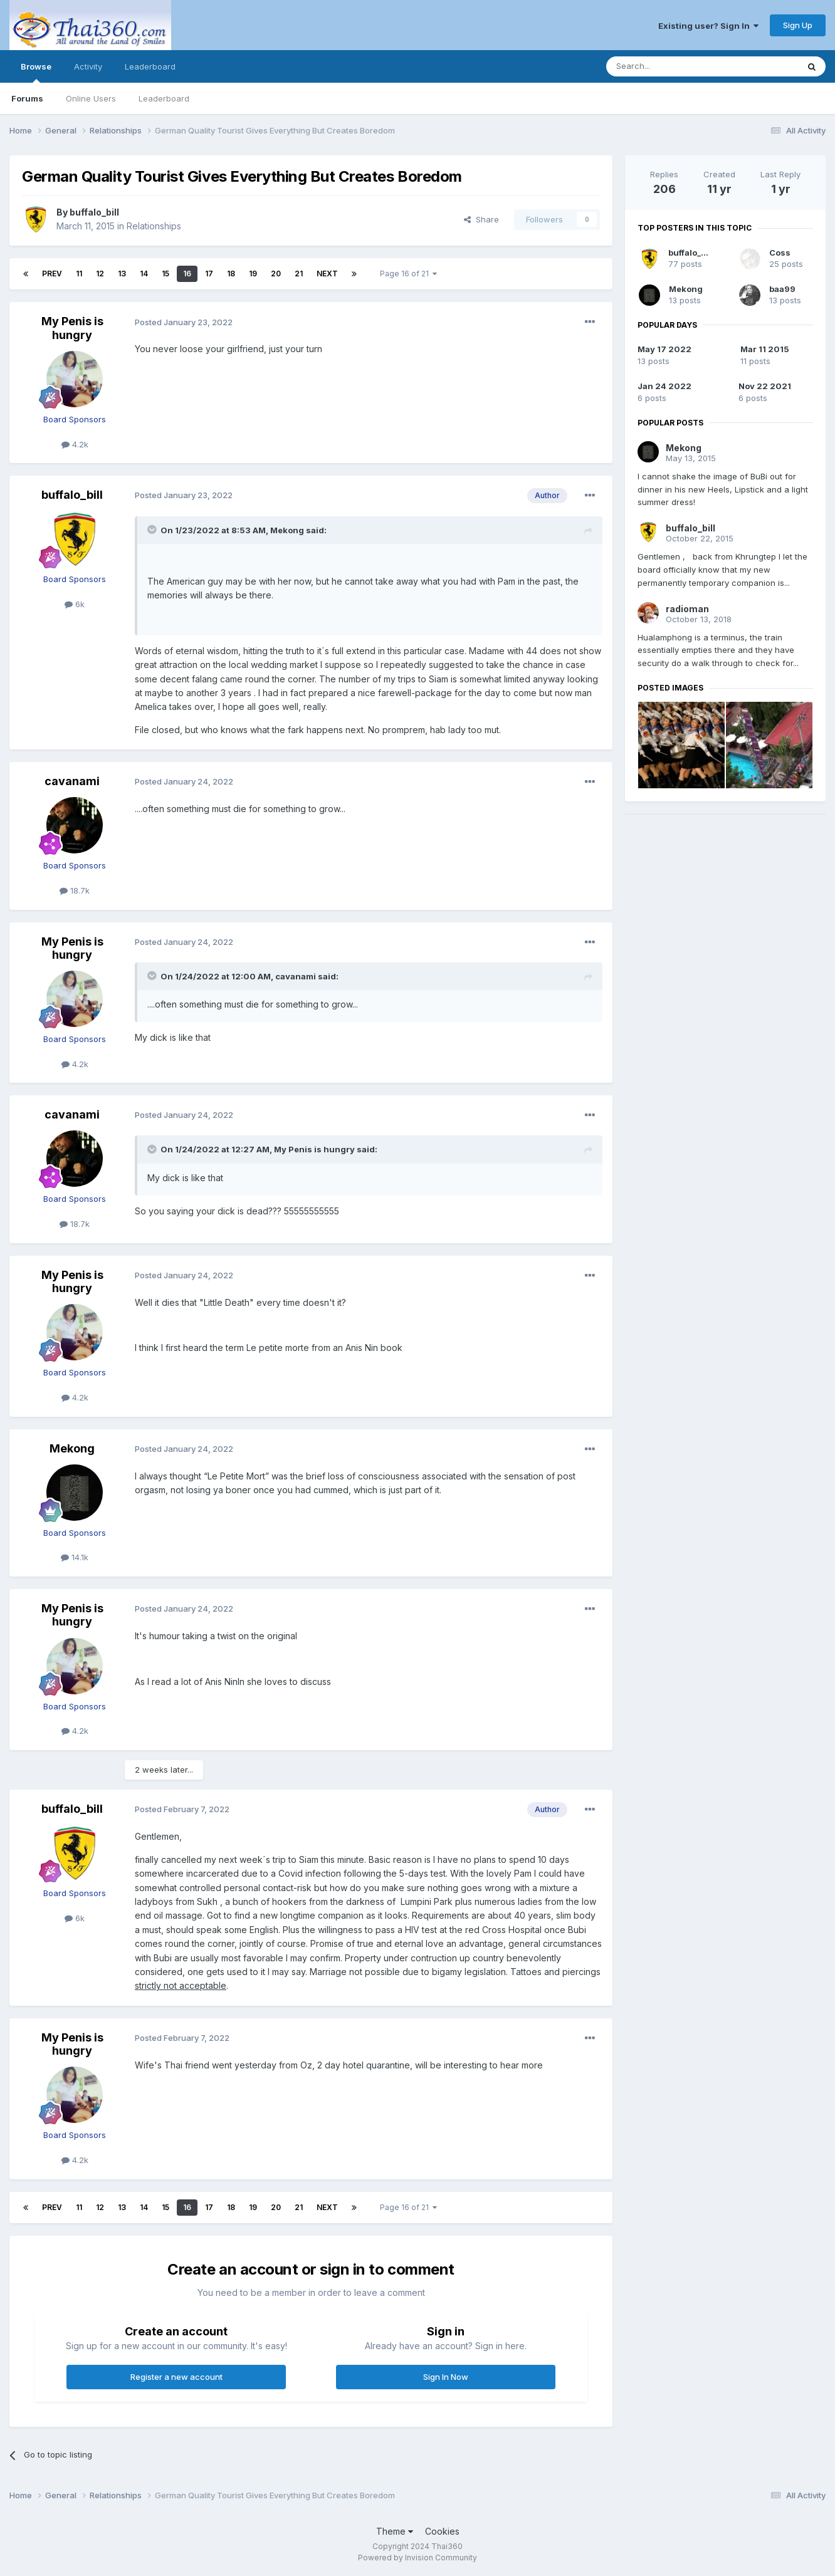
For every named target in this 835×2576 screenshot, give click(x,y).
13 (122, 273)
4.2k (74, 444)
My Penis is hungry (72, 328)
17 (209, 273)
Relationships (154, 226)
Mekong (287, 530)
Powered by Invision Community (417, 2557)
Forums (27, 98)
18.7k (75, 890)
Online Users (91, 98)
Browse (36, 72)
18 (231, 273)
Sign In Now (445, 2377)
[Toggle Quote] (153, 529)
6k (75, 604)
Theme (394, 2531)
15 (165, 273)
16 (187, 273)
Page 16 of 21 (408, 273)
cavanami (72, 781)
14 (144, 273)
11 (79, 273)
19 (253, 273)
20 (276, 273)
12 (100, 273)
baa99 (782, 289)
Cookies (442, 2531)
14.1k (74, 1557)
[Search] (670, 66)
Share (481, 219)
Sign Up (797, 25)
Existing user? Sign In (708, 26)
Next (327, 273)
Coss (779, 253)
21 (299, 273)
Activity (88, 66)
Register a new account (176, 2377)
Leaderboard (164, 98)
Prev (52, 273)
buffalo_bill (94, 212)
